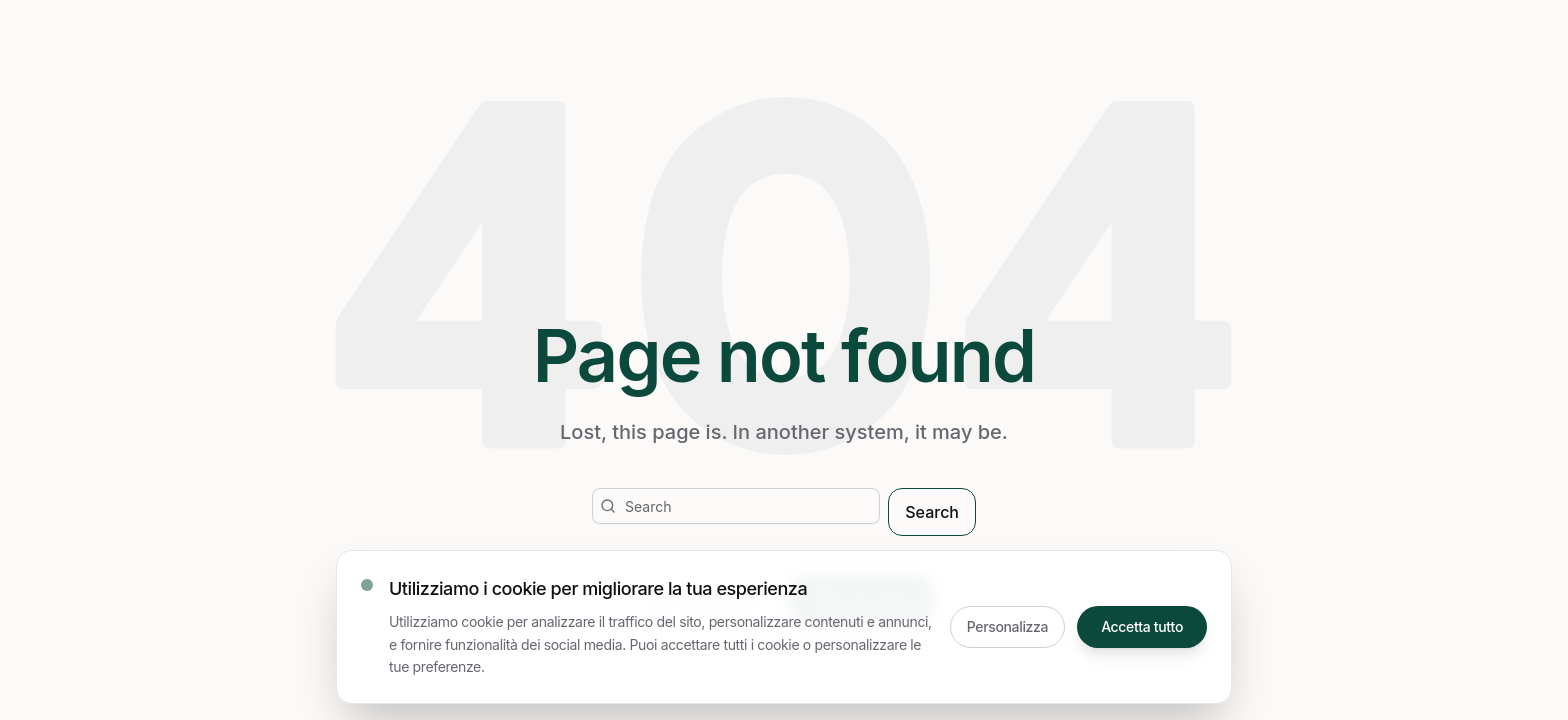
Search (932, 512)
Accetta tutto (1142, 626)
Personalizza (1007, 626)
